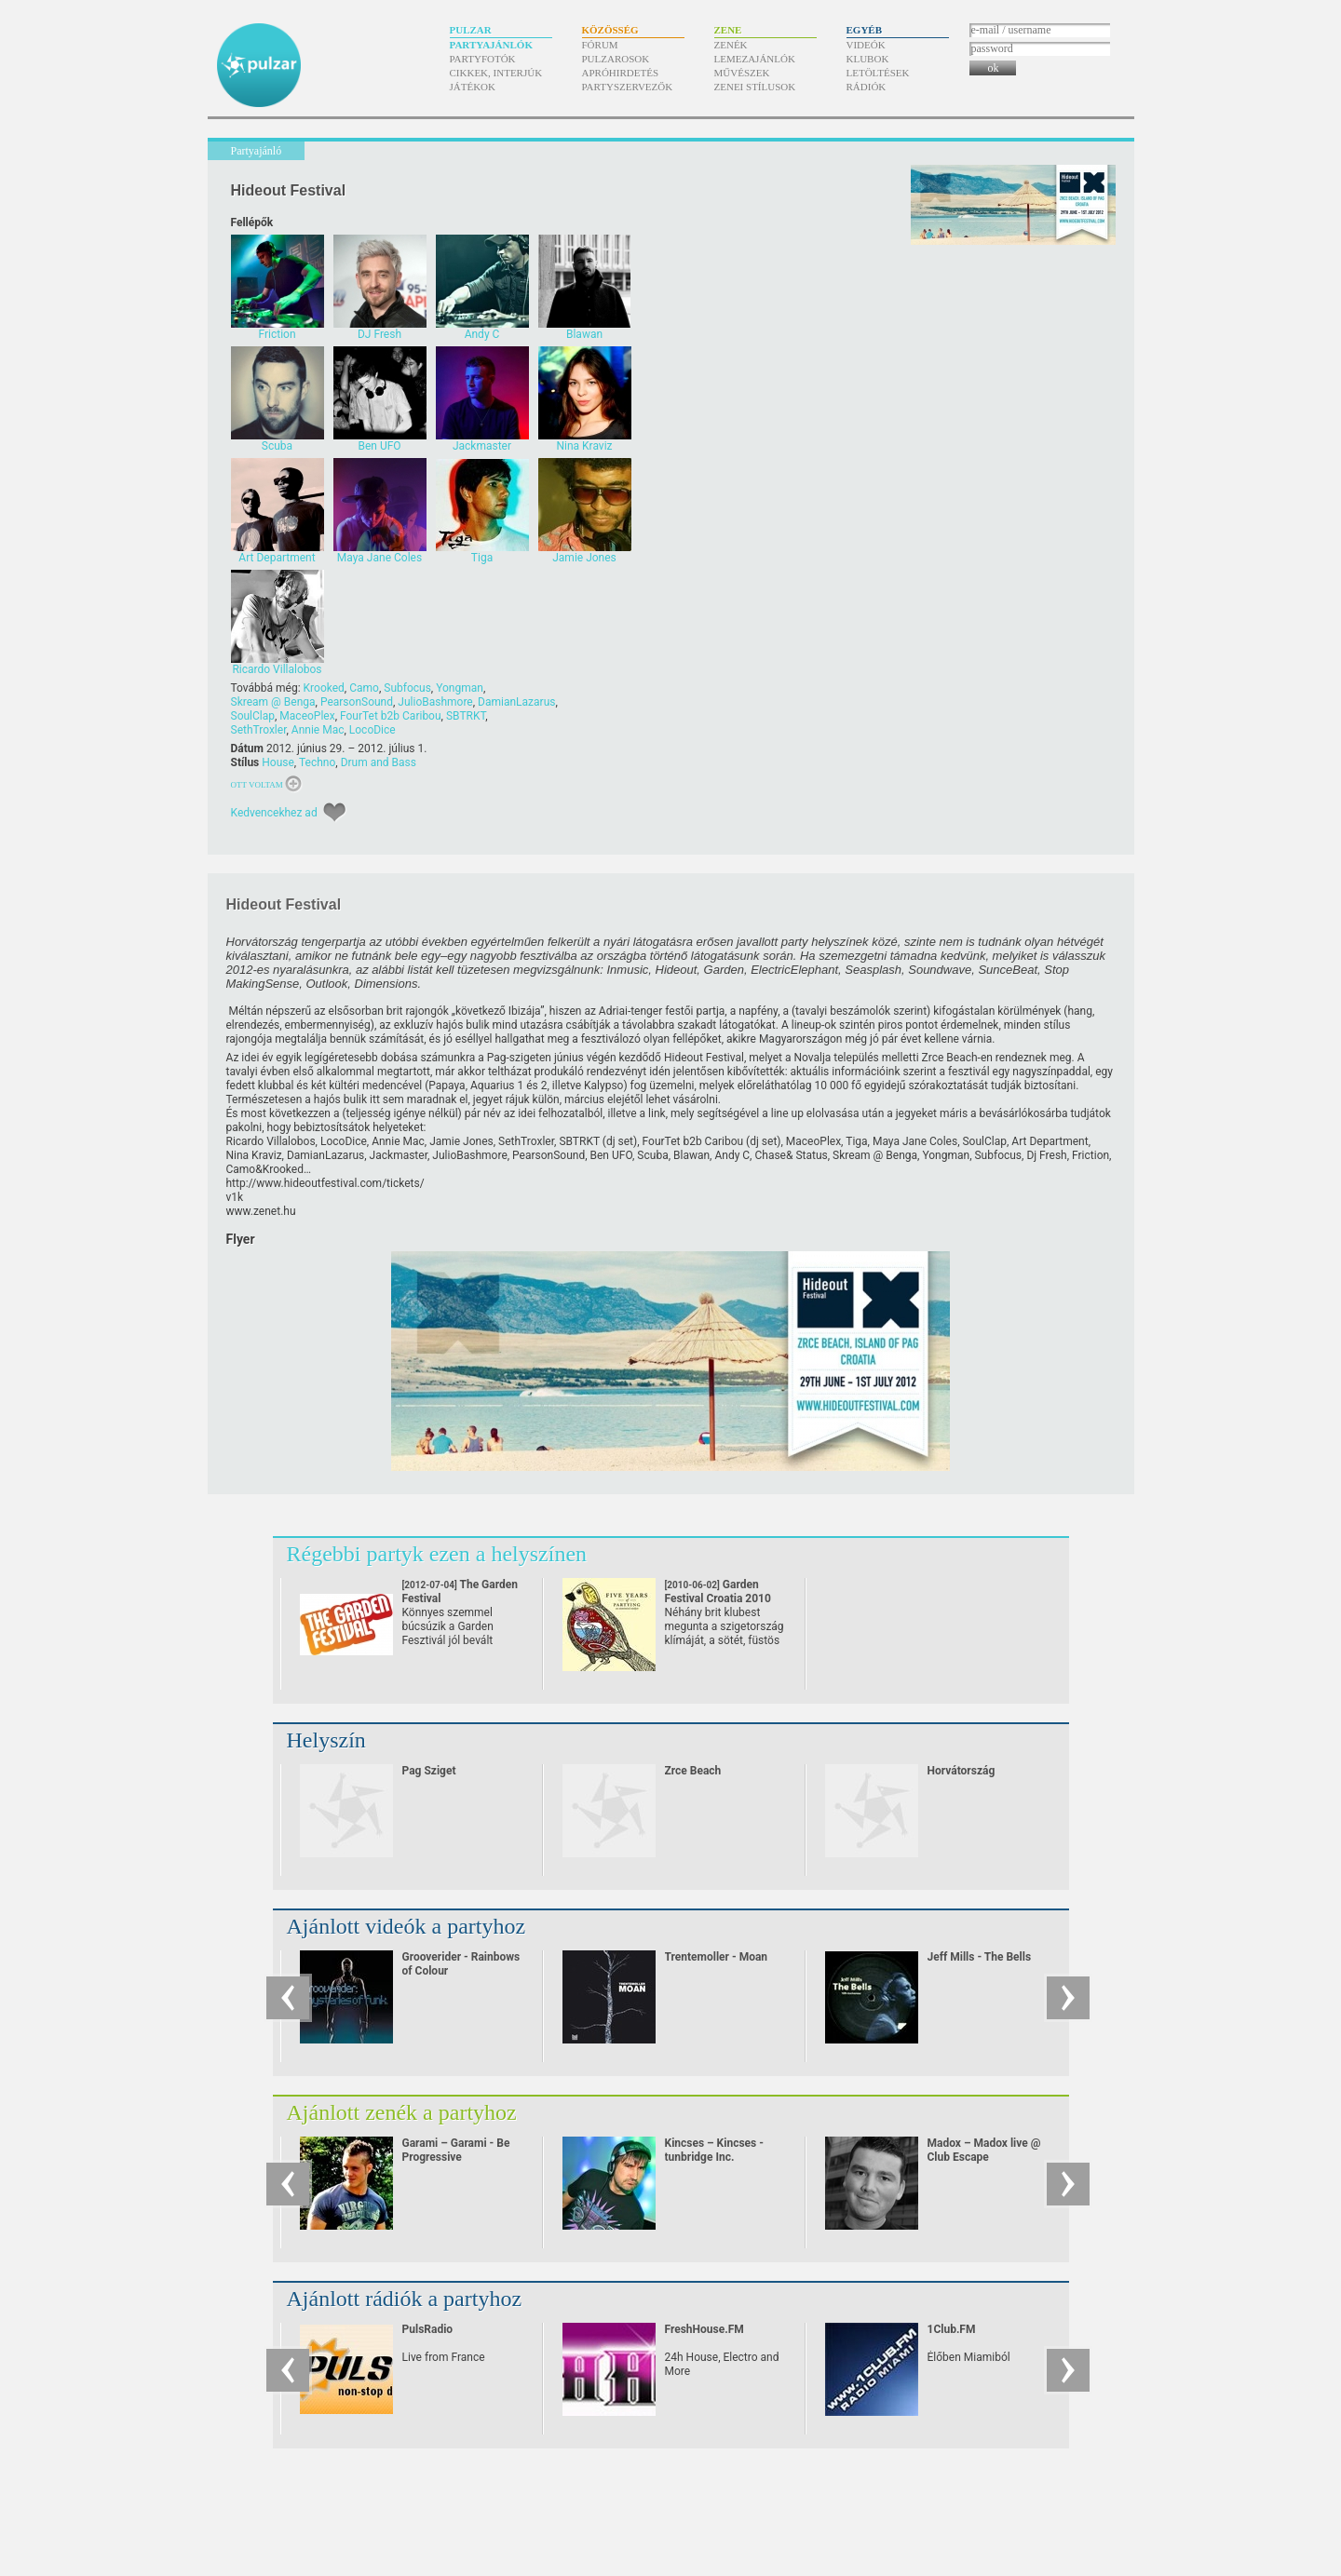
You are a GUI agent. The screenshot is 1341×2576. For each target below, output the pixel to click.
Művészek (742, 72)
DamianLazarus (516, 701)
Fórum (600, 44)
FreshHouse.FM (704, 2329)
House (278, 762)
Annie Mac (318, 729)
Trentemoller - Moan (716, 1956)
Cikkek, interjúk (496, 72)
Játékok (473, 86)
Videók (866, 44)
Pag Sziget (429, 1770)
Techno (317, 762)
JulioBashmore (435, 701)
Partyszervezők (627, 86)
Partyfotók (483, 58)
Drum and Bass (378, 762)
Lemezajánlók (754, 58)
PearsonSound (356, 701)
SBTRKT (465, 715)
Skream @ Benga (273, 701)
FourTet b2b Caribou (390, 715)
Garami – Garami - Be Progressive (456, 2150)
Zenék (731, 44)
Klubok (868, 58)
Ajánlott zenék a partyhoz (402, 2112)
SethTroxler (259, 729)
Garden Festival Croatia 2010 (718, 1598)
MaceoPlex (306, 715)
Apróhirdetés (620, 72)
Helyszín (326, 1740)
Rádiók (867, 86)
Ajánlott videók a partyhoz (406, 1926)
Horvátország (962, 1770)
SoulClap (253, 715)
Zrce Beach (693, 1770)
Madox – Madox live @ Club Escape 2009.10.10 (984, 2157)
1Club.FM (952, 2329)
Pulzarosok (616, 58)
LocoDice (372, 729)
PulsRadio (428, 2329)
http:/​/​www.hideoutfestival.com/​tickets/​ (325, 1183)
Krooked (324, 688)
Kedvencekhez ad (274, 812)
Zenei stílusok (755, 86)
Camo (364, 688)
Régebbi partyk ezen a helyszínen (437, 1554)
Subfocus (407, 688)
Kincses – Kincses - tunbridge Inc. (714, 2150)
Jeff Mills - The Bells (980, 1956)
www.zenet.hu (261, 1211)
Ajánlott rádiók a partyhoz (404, 2298)
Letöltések (878, 72)
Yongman (459, 688)
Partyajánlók (491, 44)
